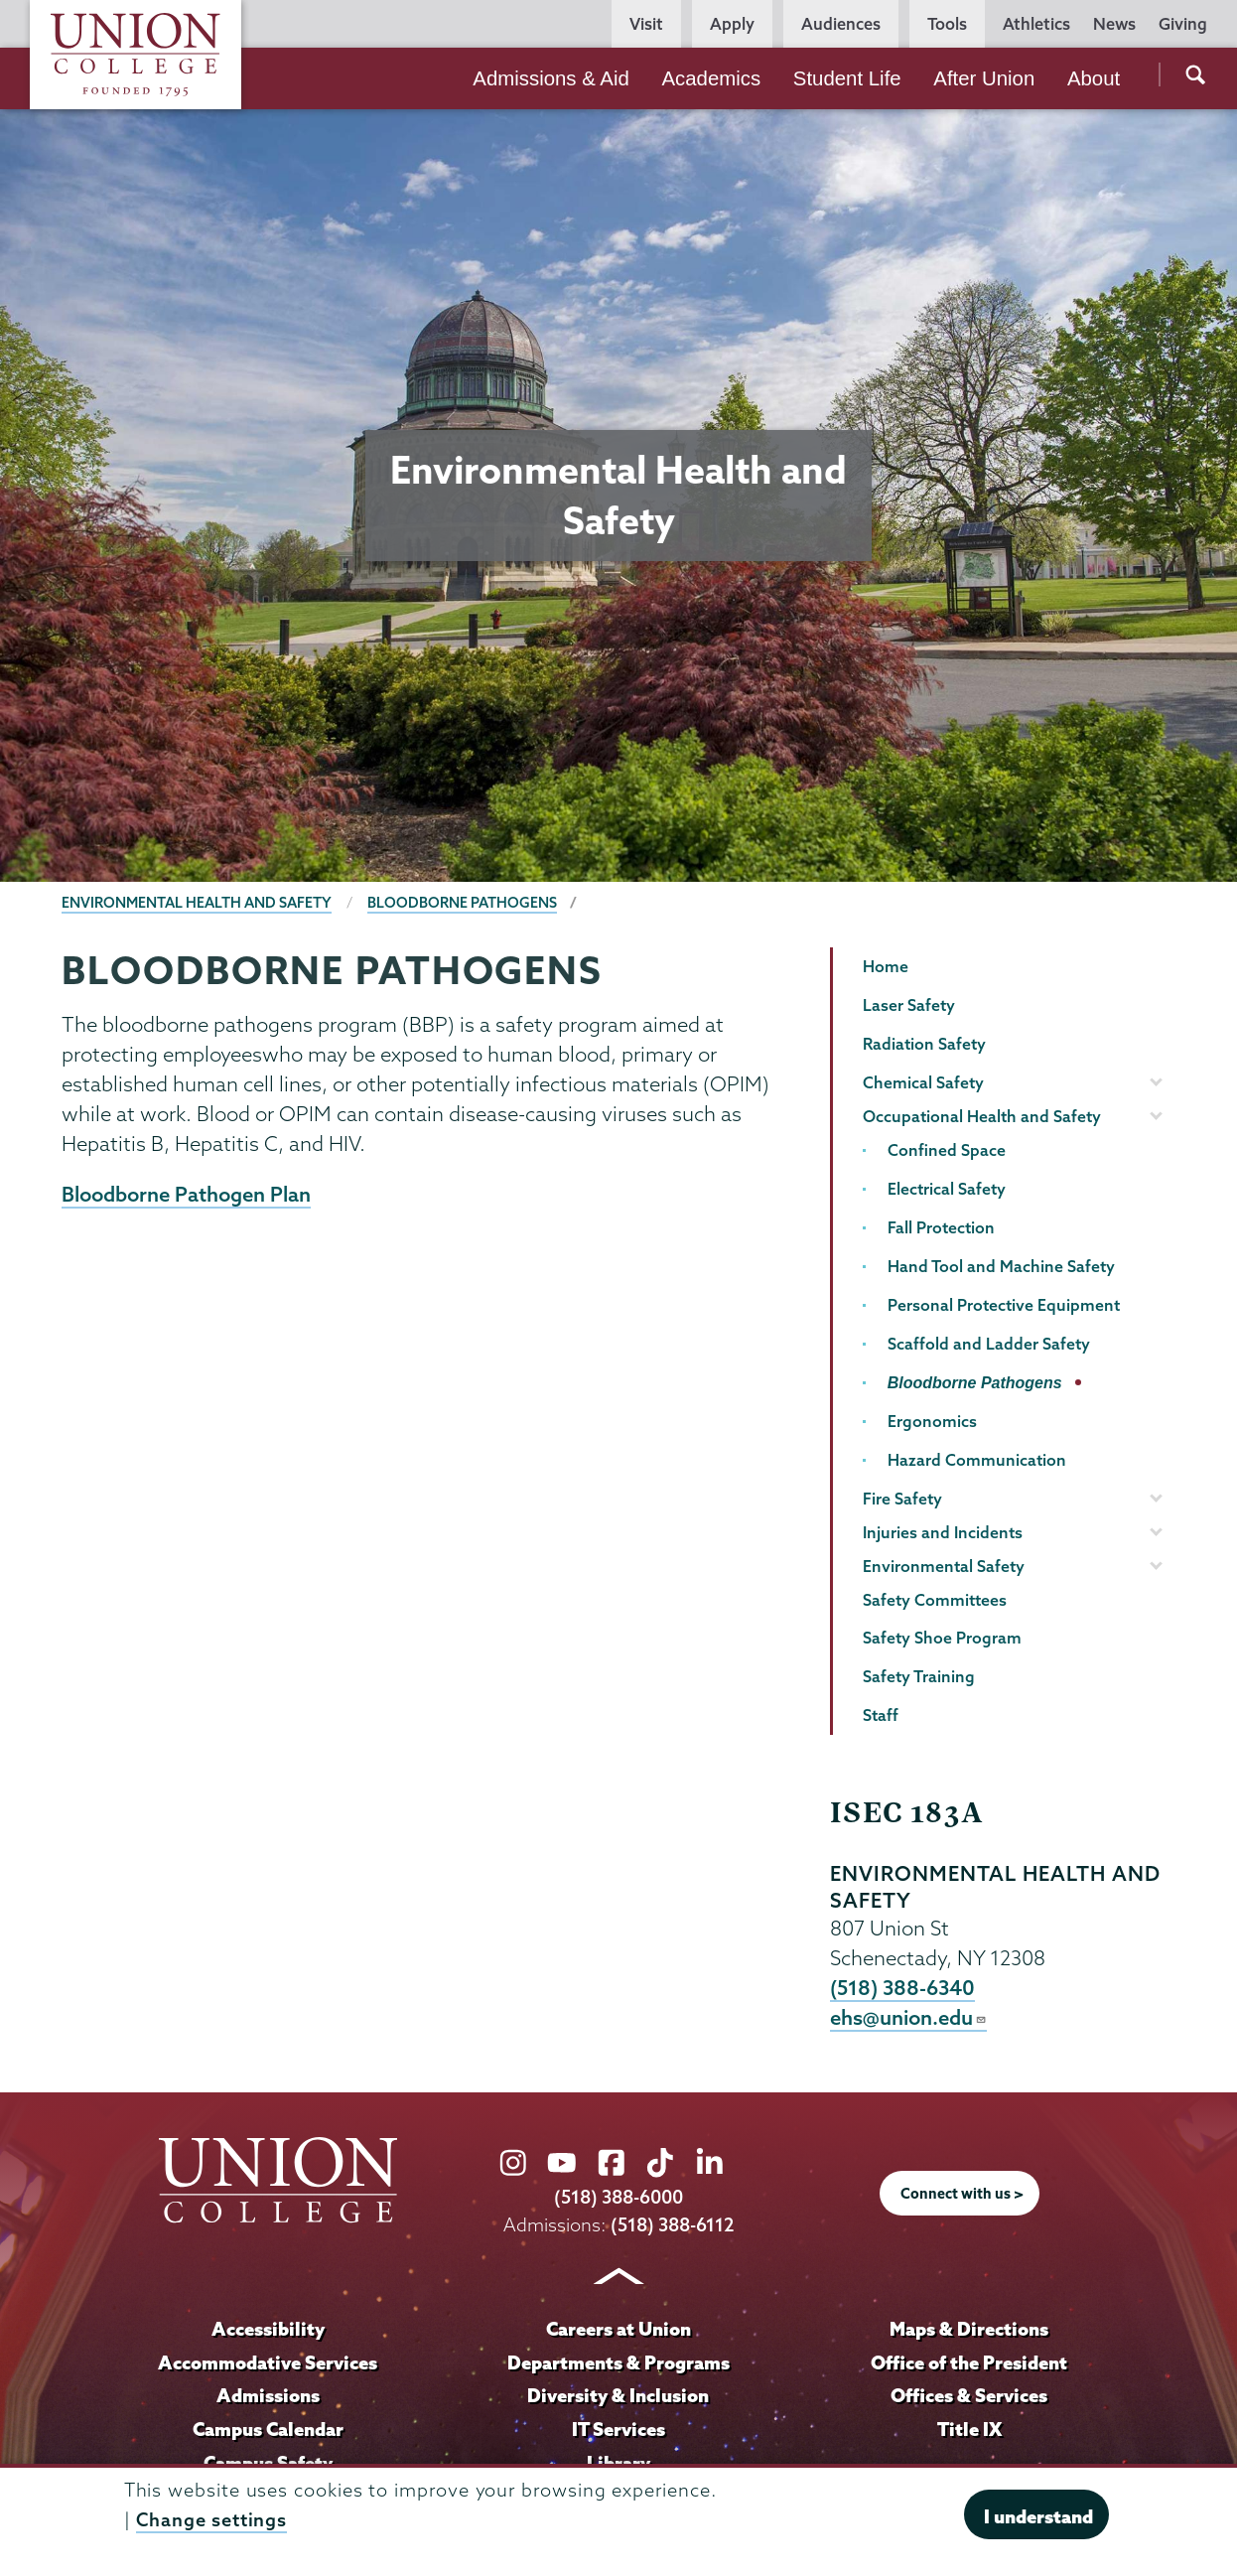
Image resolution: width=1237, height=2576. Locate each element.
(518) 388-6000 (618, 2199)
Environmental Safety (944, 1566)
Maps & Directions (969, 2330)
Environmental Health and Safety (197, 903)
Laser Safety (909, 1005)
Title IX (969, 2430)
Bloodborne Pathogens (462, 903)
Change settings (211, 2519)
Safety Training (919, 1676)
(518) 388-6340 (903, 1988)
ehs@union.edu (908, 2019)
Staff (880, 1715)
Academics (710, 78)
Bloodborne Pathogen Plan (186, 1195)
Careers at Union (618, 2330)
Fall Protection (941, 1227)
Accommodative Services (267, 2363)
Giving (1183, 24)
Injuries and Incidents (943, 1532)
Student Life (847, 78)
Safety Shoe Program (942, 1637)
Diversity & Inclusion (618, 2397)
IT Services (618, 2430)
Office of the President (969, 2363)
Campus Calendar (268, 2430)
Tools (947, 24)
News (1114, 24)
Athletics (1036, 24)
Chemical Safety (923, 1082)
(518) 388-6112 (673, 2226)
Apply (732, 24)
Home (885, 966)
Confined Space (947, 1150)
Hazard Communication (977, 1460)
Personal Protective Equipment (1004, 1305)
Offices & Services (969, 2397)
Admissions (268, 2397)
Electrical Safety (947, 1189)
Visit (646, 24)
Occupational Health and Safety (982, 1116)
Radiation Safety (924, 1044)
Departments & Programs (618, 2363)
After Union (983, 78)
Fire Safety (902, 1498)
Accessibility (268, 2330)
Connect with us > (962, 2196)
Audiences (841, 24)
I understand (1038, 2516)
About (1093, 78)
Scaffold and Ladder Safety (989, 1344)
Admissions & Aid (551, 78)
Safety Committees (935, 1600)
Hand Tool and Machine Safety (1001, 1266)
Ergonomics (932, 1421)
